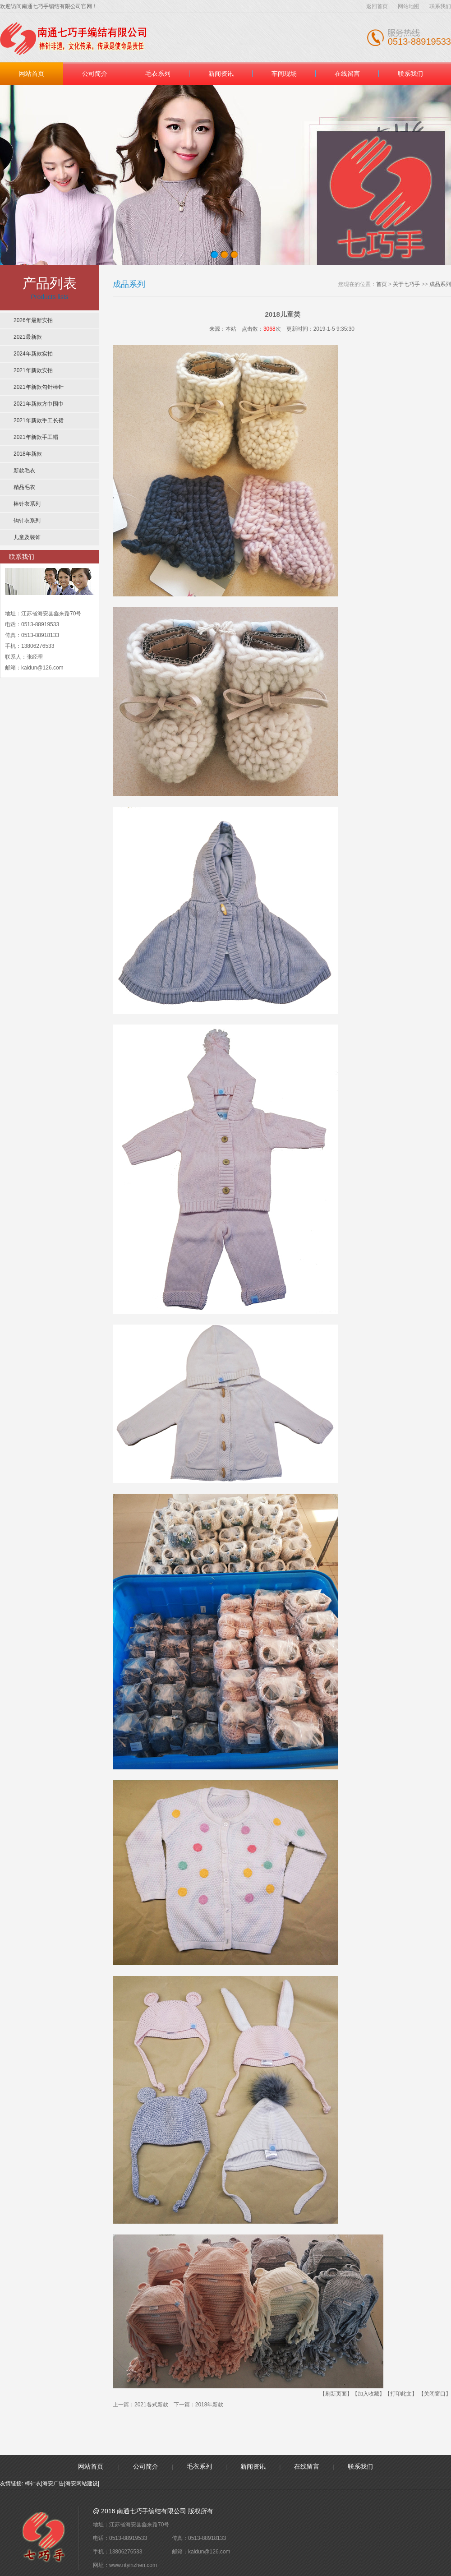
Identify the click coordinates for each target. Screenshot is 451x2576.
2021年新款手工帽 (36, 437)
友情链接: (11, 2483)
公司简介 (94, 73)
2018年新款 (28, 454)
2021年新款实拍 (33, 370)
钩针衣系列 (27, 520)
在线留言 (347, 73)
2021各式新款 (151, 2404)
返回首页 (377, 6)
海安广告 (53, 2483)
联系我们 (440, 6)
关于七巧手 (406, 284)
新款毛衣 (24, 470)
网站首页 (31, 73)
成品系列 (440, 284)
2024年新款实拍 (33, 354)
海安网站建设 (81, 2483)
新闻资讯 (221, 73)
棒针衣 (33, 2483)
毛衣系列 (157, 73)
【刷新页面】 (336, 2394)
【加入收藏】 (368, 2394)
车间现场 (284, 73)
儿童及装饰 (27, 537)
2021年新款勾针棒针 (39, 387)
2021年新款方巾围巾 (39, 404)
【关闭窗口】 (435, 2394)
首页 (381, 284)
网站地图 (408, 6)
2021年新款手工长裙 (39, 420)
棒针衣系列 (27, 504)
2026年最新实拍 (33, 320)
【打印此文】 (401, 2394)
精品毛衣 (24, 487)
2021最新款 (28, 337)
